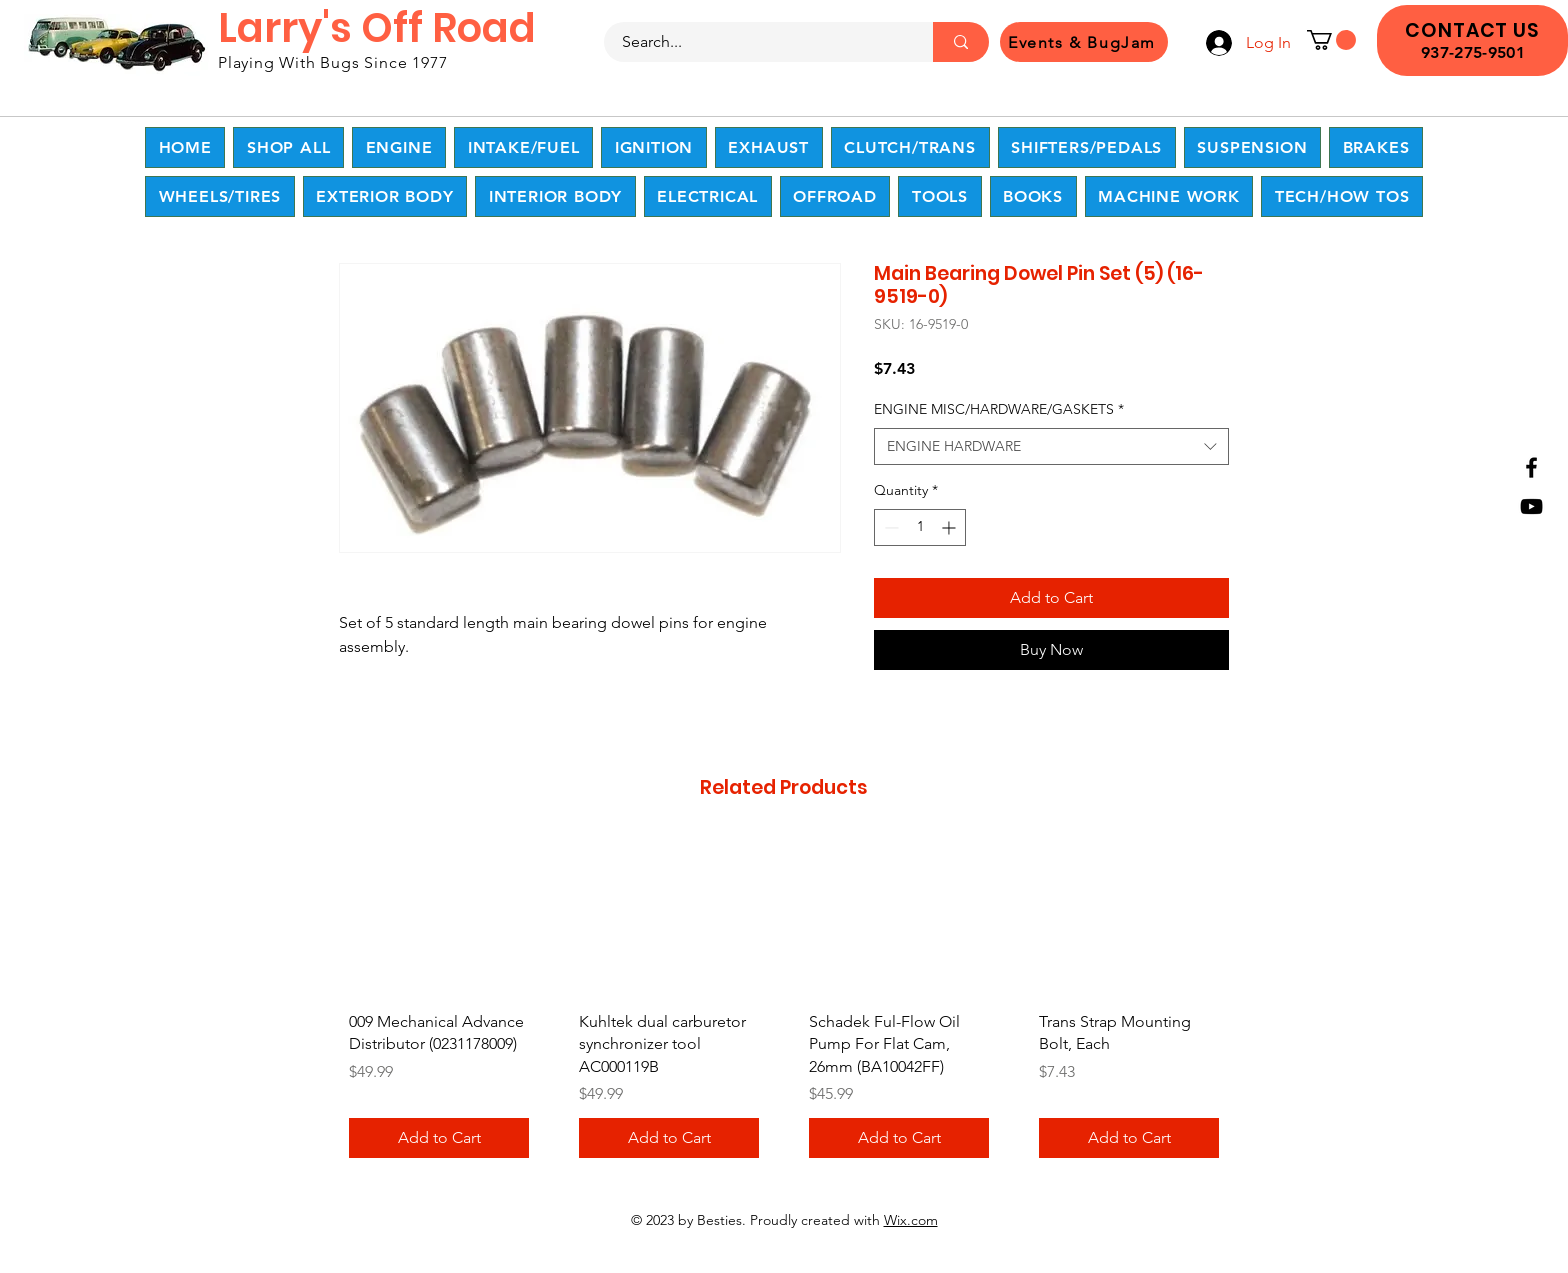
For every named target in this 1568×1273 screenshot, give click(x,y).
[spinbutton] (920, 527)
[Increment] (950, 527)
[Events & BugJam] (1084, 42)
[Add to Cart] (439, 1138)
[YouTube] (1531, 506)
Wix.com (911, 1220)
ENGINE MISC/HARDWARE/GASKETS (999, 409)
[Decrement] (889, 527)
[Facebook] (1531, 467)
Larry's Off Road (377, 28)
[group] (784, 1005)
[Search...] (756, 42)
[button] (1331, 40)
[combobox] (1051, 447)
